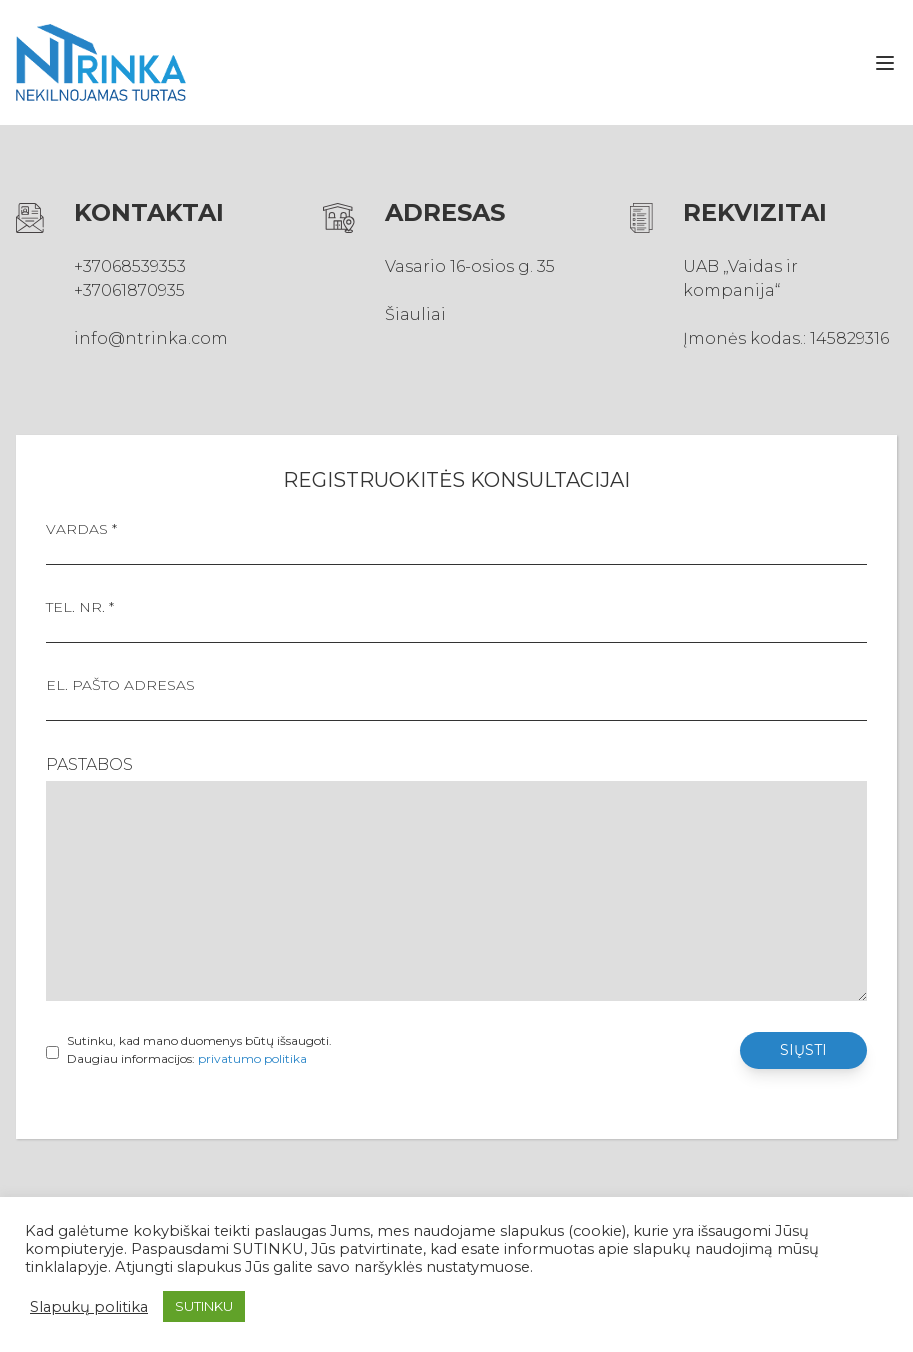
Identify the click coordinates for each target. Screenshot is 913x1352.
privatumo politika (252, 1058)
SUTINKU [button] (204, 1306)
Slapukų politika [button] (89, 1307)
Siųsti (803, 1050)
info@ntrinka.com (151, 338)
